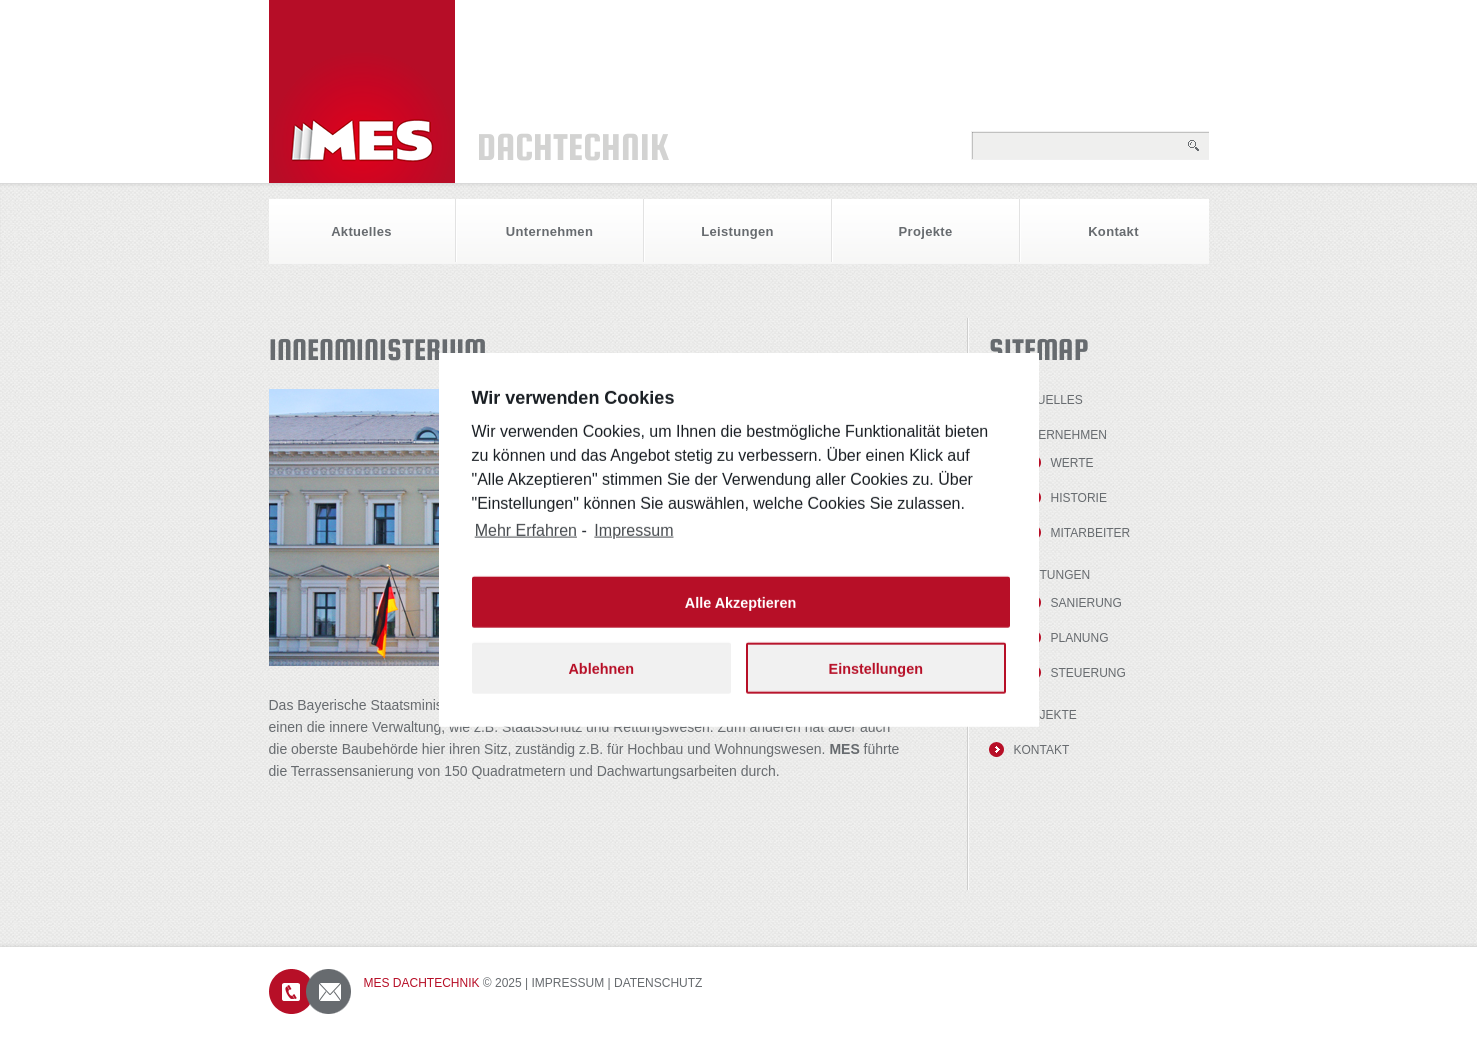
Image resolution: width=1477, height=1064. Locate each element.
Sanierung (1086, 603)
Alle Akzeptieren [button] (740, 616)
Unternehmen (549, 231)
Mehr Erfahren (526, 544)
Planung (1080, 638)
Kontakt (1113, 231)
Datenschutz (658, 983)
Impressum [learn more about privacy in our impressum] (633, 544)
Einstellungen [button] (876, 682)
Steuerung (1088, 673)
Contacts (310, 991)
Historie (1079, 498)
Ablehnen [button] (601, 682)
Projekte (926, 231)
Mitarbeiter (1091, 533)
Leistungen (737, 231)
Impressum (568, 983)
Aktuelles (361, 231)
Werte (1072, 463)
